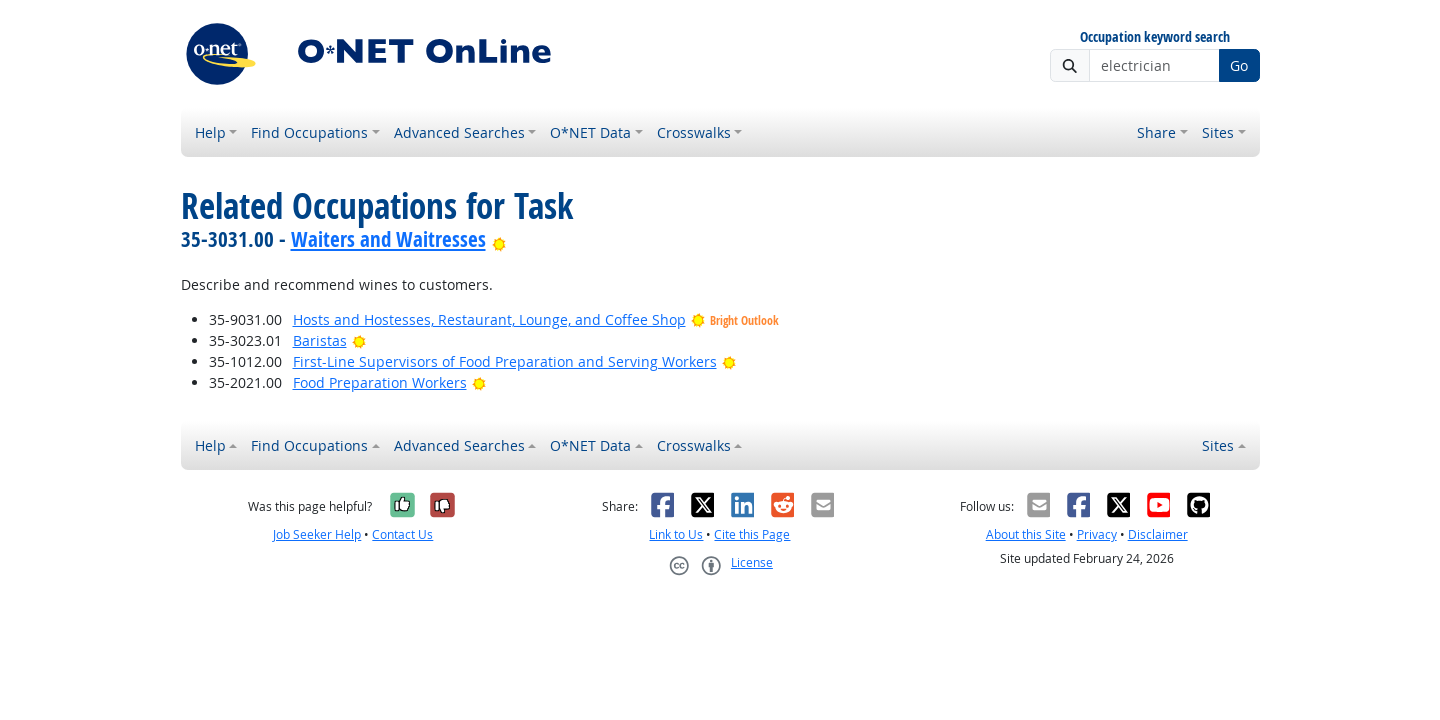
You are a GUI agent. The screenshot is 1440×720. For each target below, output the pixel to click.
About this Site (1026, 534)
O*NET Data (590, 132)
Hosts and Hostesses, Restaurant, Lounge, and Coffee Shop (489, 319)
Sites (1218, 132)
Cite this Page (752, 534)
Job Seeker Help (317, 534)
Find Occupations (309, 132)
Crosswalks (694, 132)
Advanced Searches (459, 132)
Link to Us (676, 534)
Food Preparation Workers (380, 382)
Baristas (320, 340)
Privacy (1097, 534)
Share (1156, 132)
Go (1239, 65)
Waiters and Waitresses (388, 239)
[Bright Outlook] (499, 239)
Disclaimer (1158, 534)
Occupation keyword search (1155, 37)
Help (210, 132)
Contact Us (402, 534)
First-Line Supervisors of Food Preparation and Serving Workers (505, 361)
